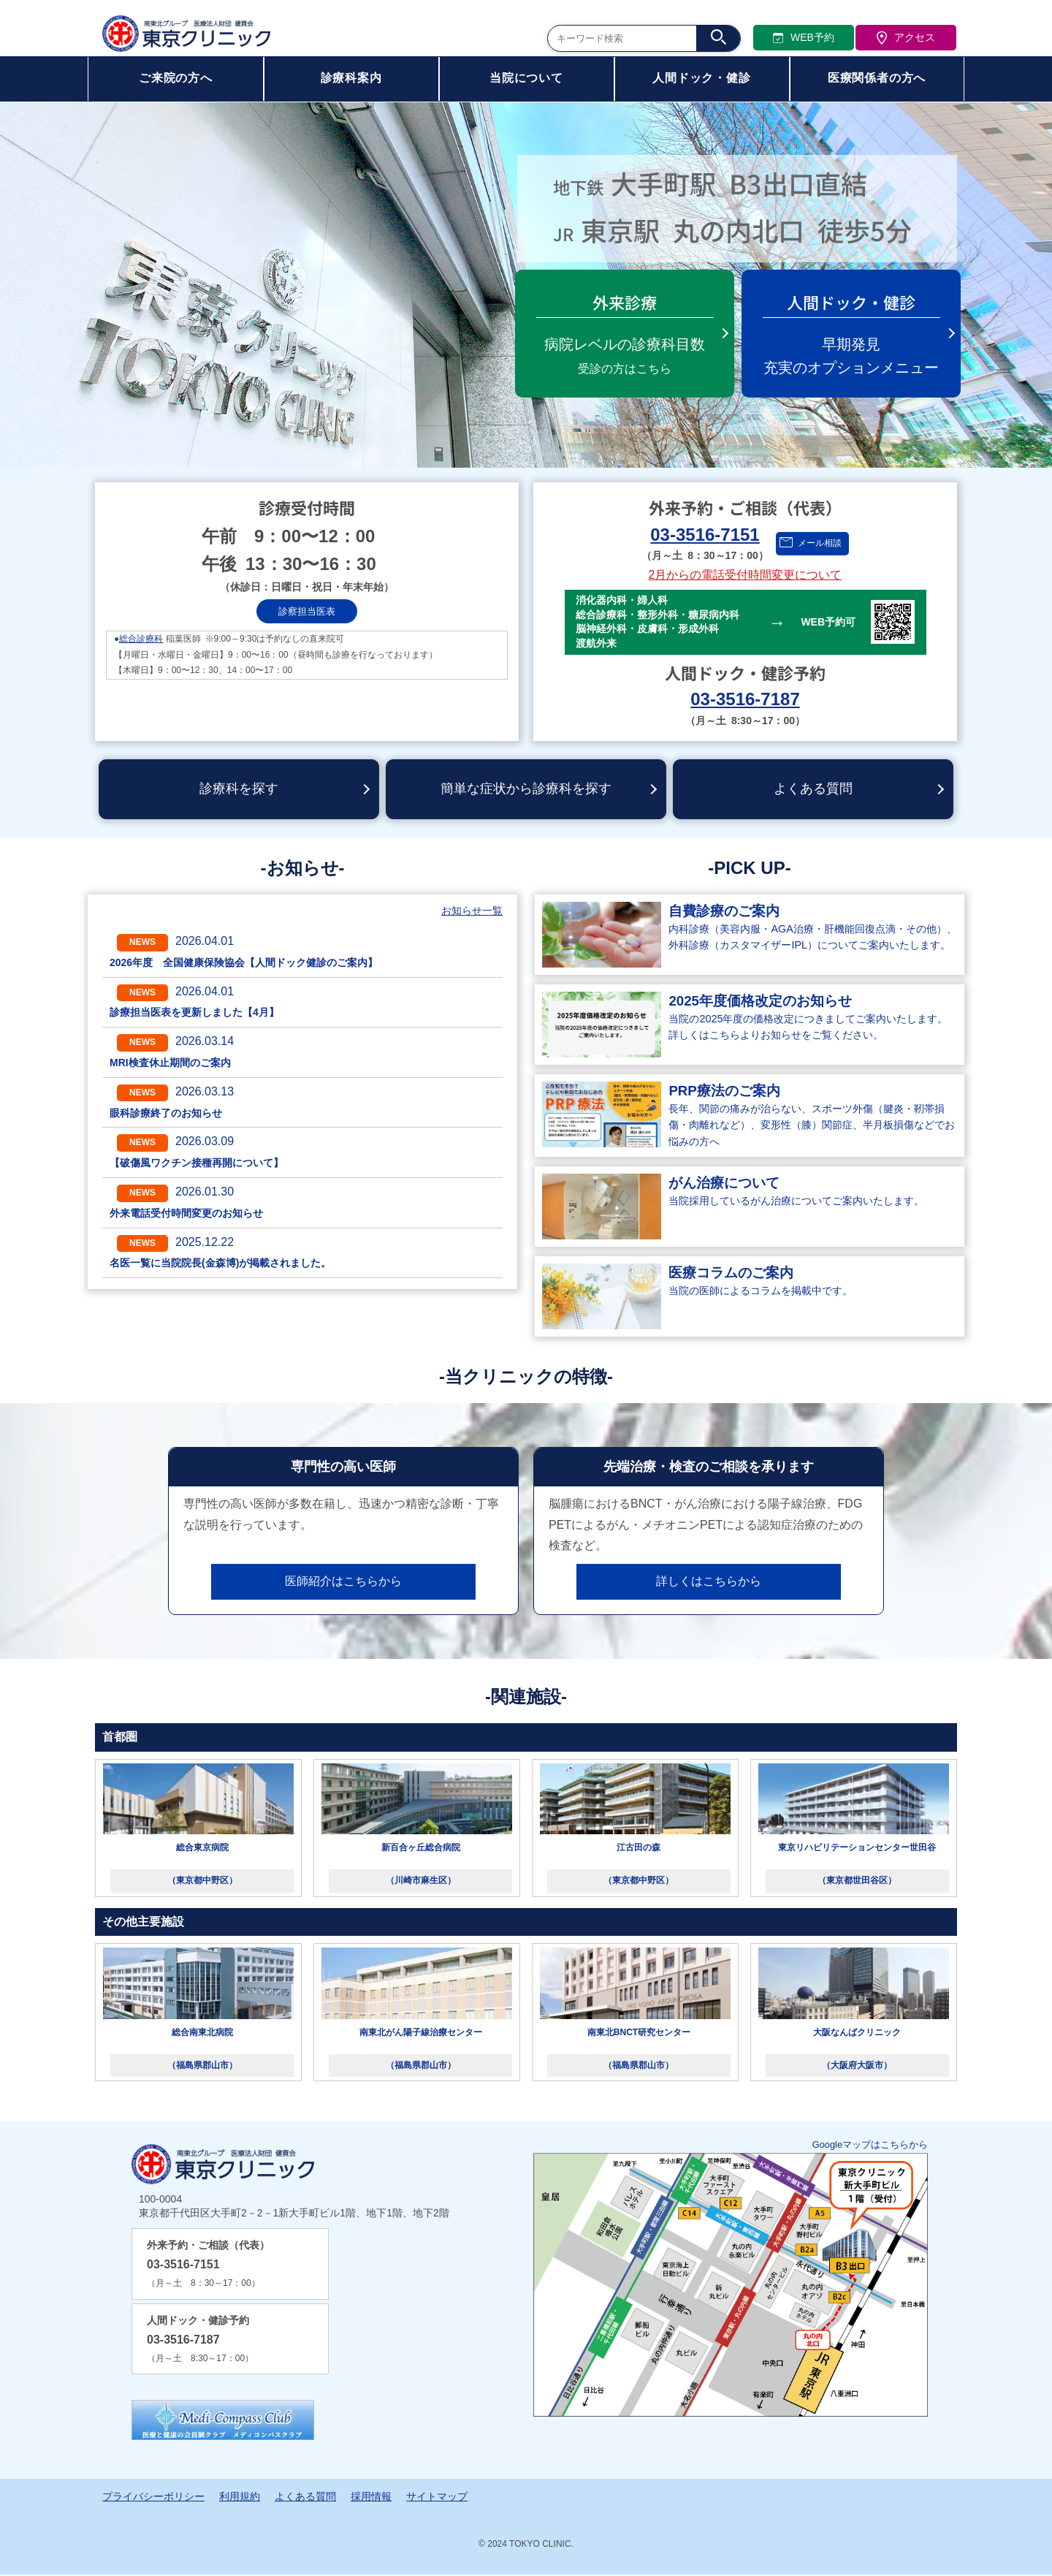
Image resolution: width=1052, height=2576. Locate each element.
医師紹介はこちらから (343, 1583)
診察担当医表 (306, 611)
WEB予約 (803, 39)
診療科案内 (351, 80)
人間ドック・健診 (701, 80)
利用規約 (239, 2498)
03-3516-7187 (744, 699)
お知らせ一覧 (472, 913)
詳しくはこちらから (708, 1583)
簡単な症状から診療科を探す (526, 790)
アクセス (906, 39)
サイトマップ (437, 2498)
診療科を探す (238, 790)
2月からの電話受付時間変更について (745, 575)
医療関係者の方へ (877, 80)
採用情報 (371, 2498)
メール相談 (820, 543)
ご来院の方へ (176, 80)
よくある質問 (813, 790)
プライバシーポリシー (153, 2498)
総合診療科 (141, 639)
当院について (526, 80)
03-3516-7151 (704, 534)
